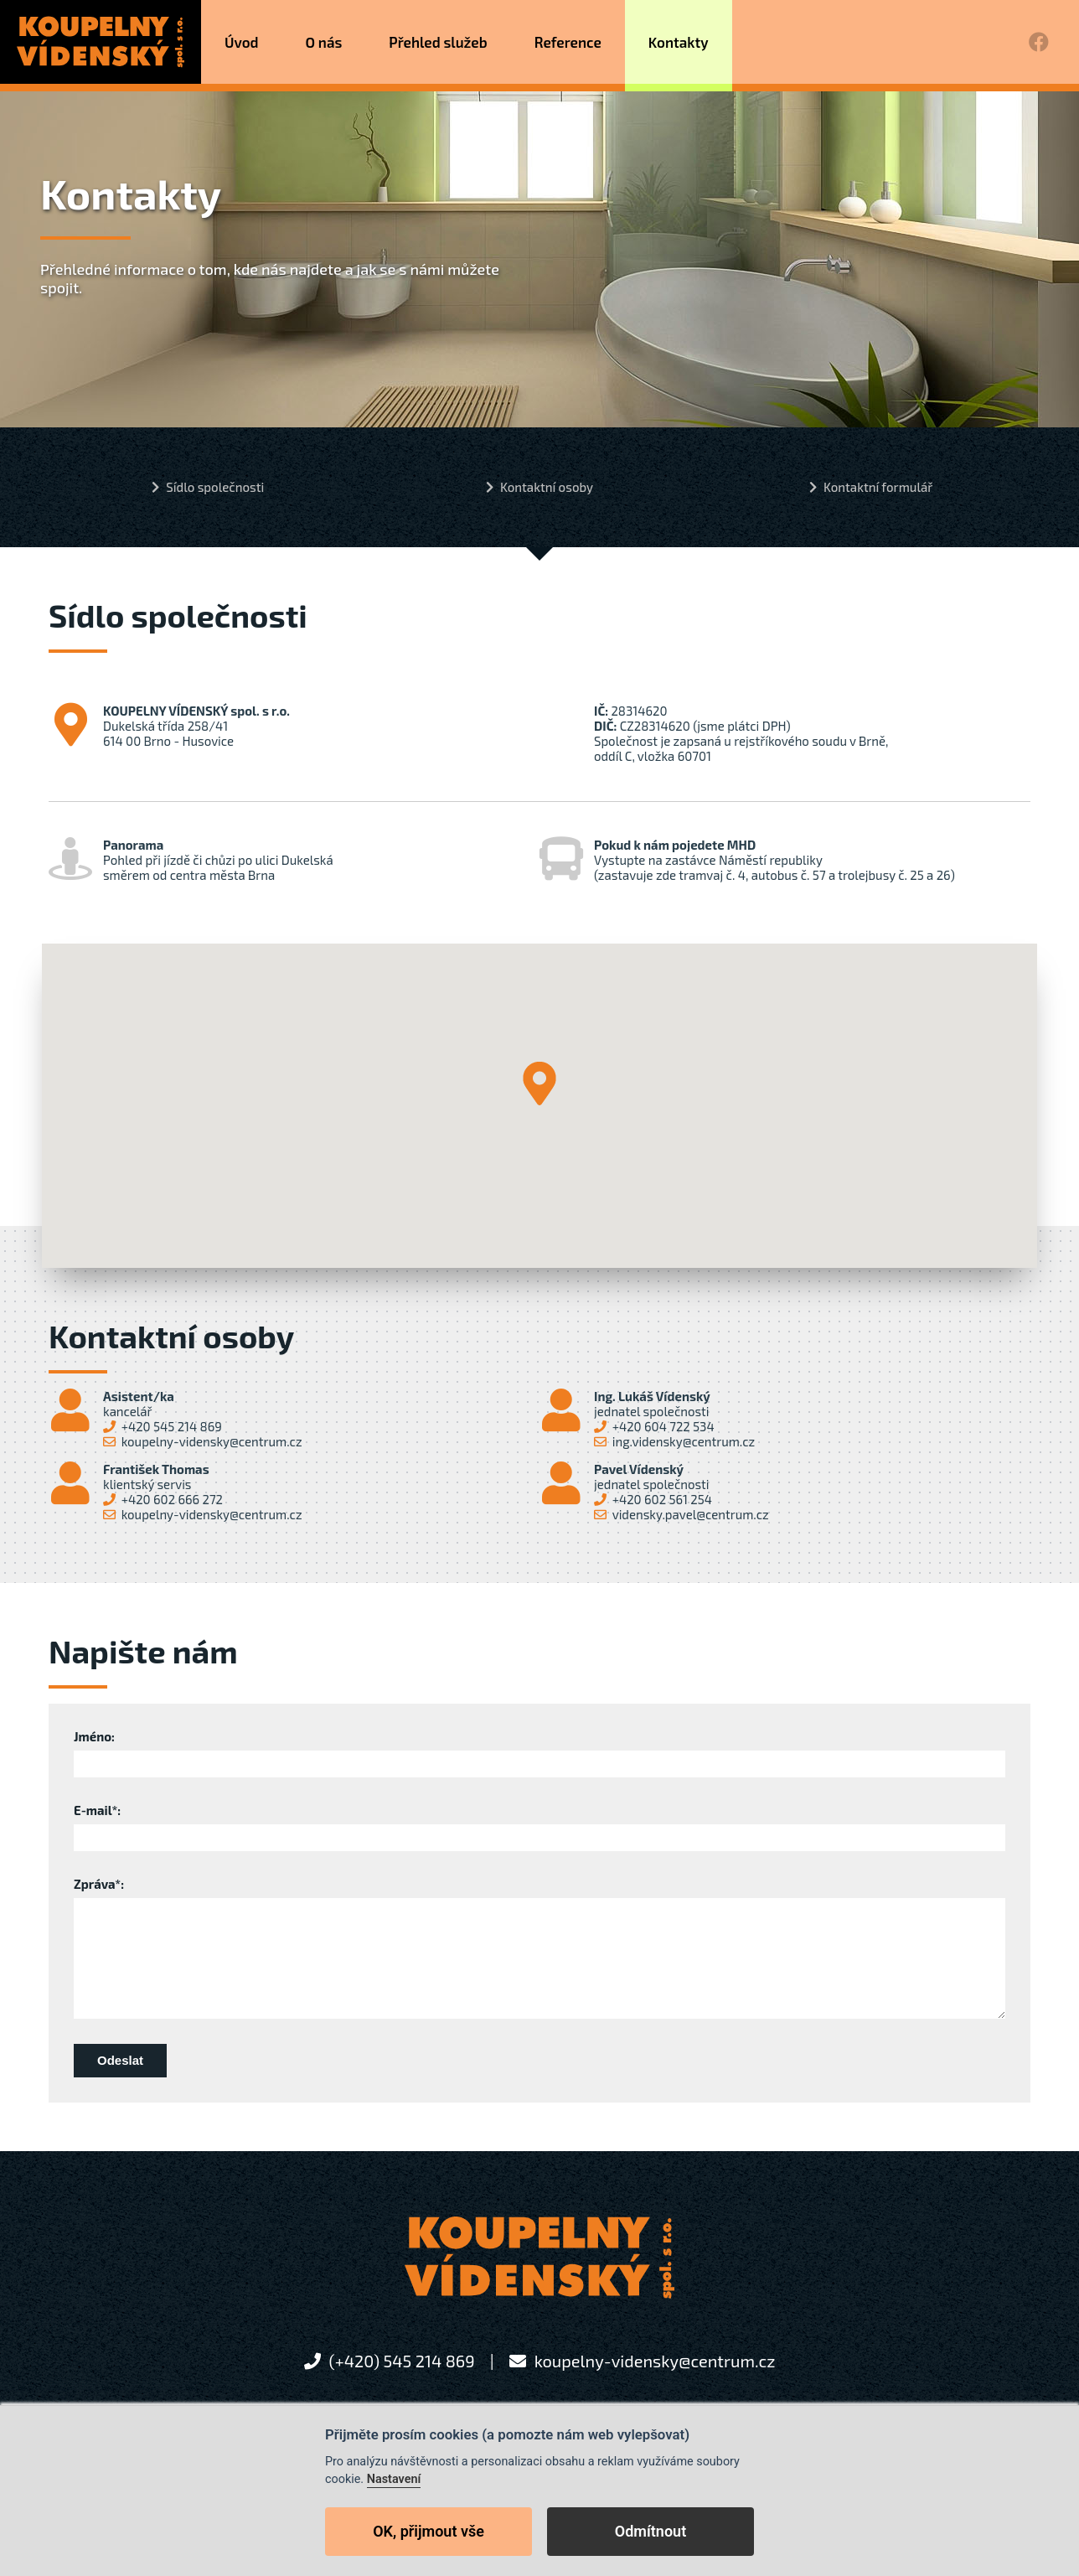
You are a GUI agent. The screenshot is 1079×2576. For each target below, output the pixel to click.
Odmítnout (650, 2531)
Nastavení (394, 2479)
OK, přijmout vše (428, 2531)
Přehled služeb (439, 42)
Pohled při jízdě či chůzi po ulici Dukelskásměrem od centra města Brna (191, 859)
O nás (324, 42)
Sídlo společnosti (215, 486)
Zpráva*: (99, 1883)
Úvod (242, 42)
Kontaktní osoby (546, 486)
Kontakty (679, 42)
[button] (539, 1083)
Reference (567, 42)
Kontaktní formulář (877, 486)
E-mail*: (97, 1810)
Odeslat (120, 2060)
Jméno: (94, 1736)
